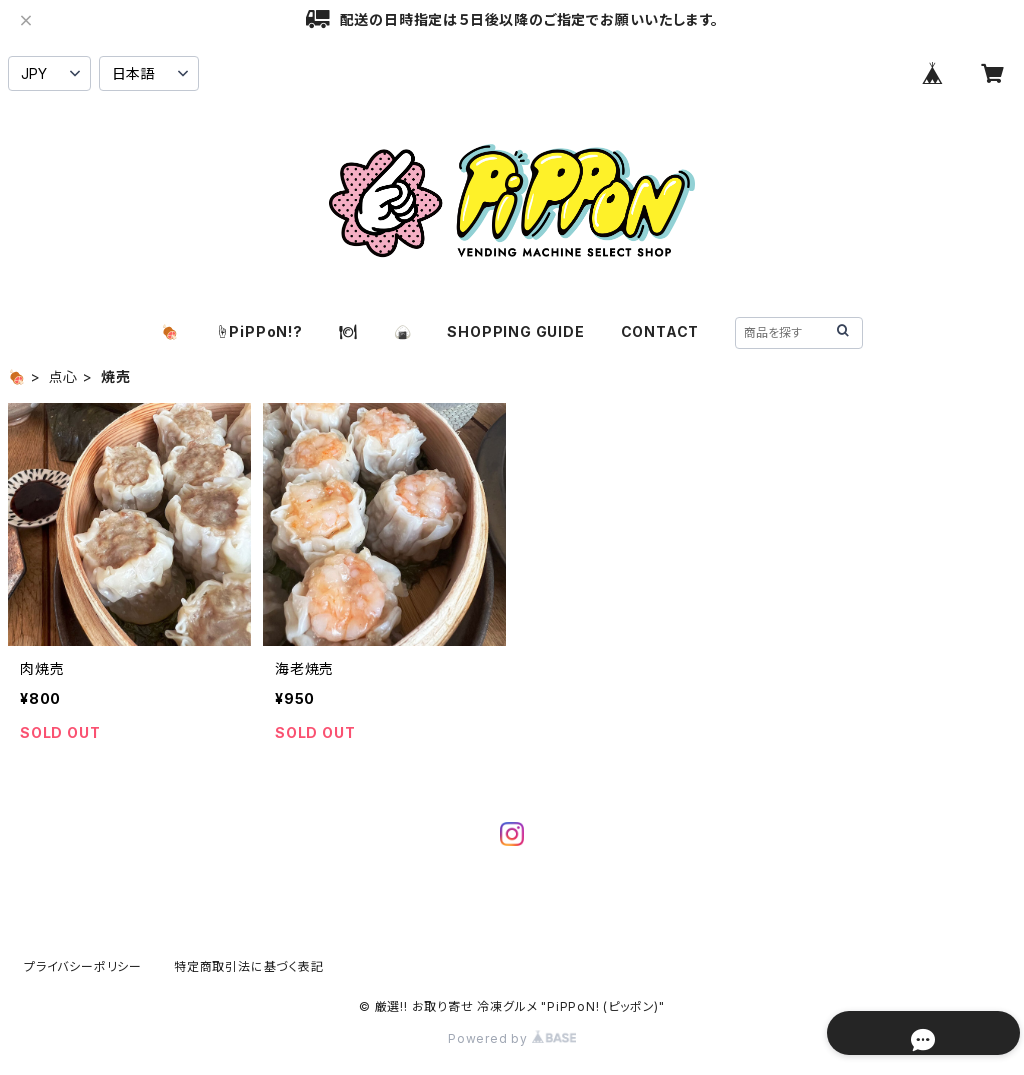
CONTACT (660, 331)
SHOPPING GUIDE (515, 331)
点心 (64, 376)
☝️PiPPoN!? (259, 331)
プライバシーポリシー (83, 966)
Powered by (512, 1038)
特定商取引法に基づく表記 (249, 966)
